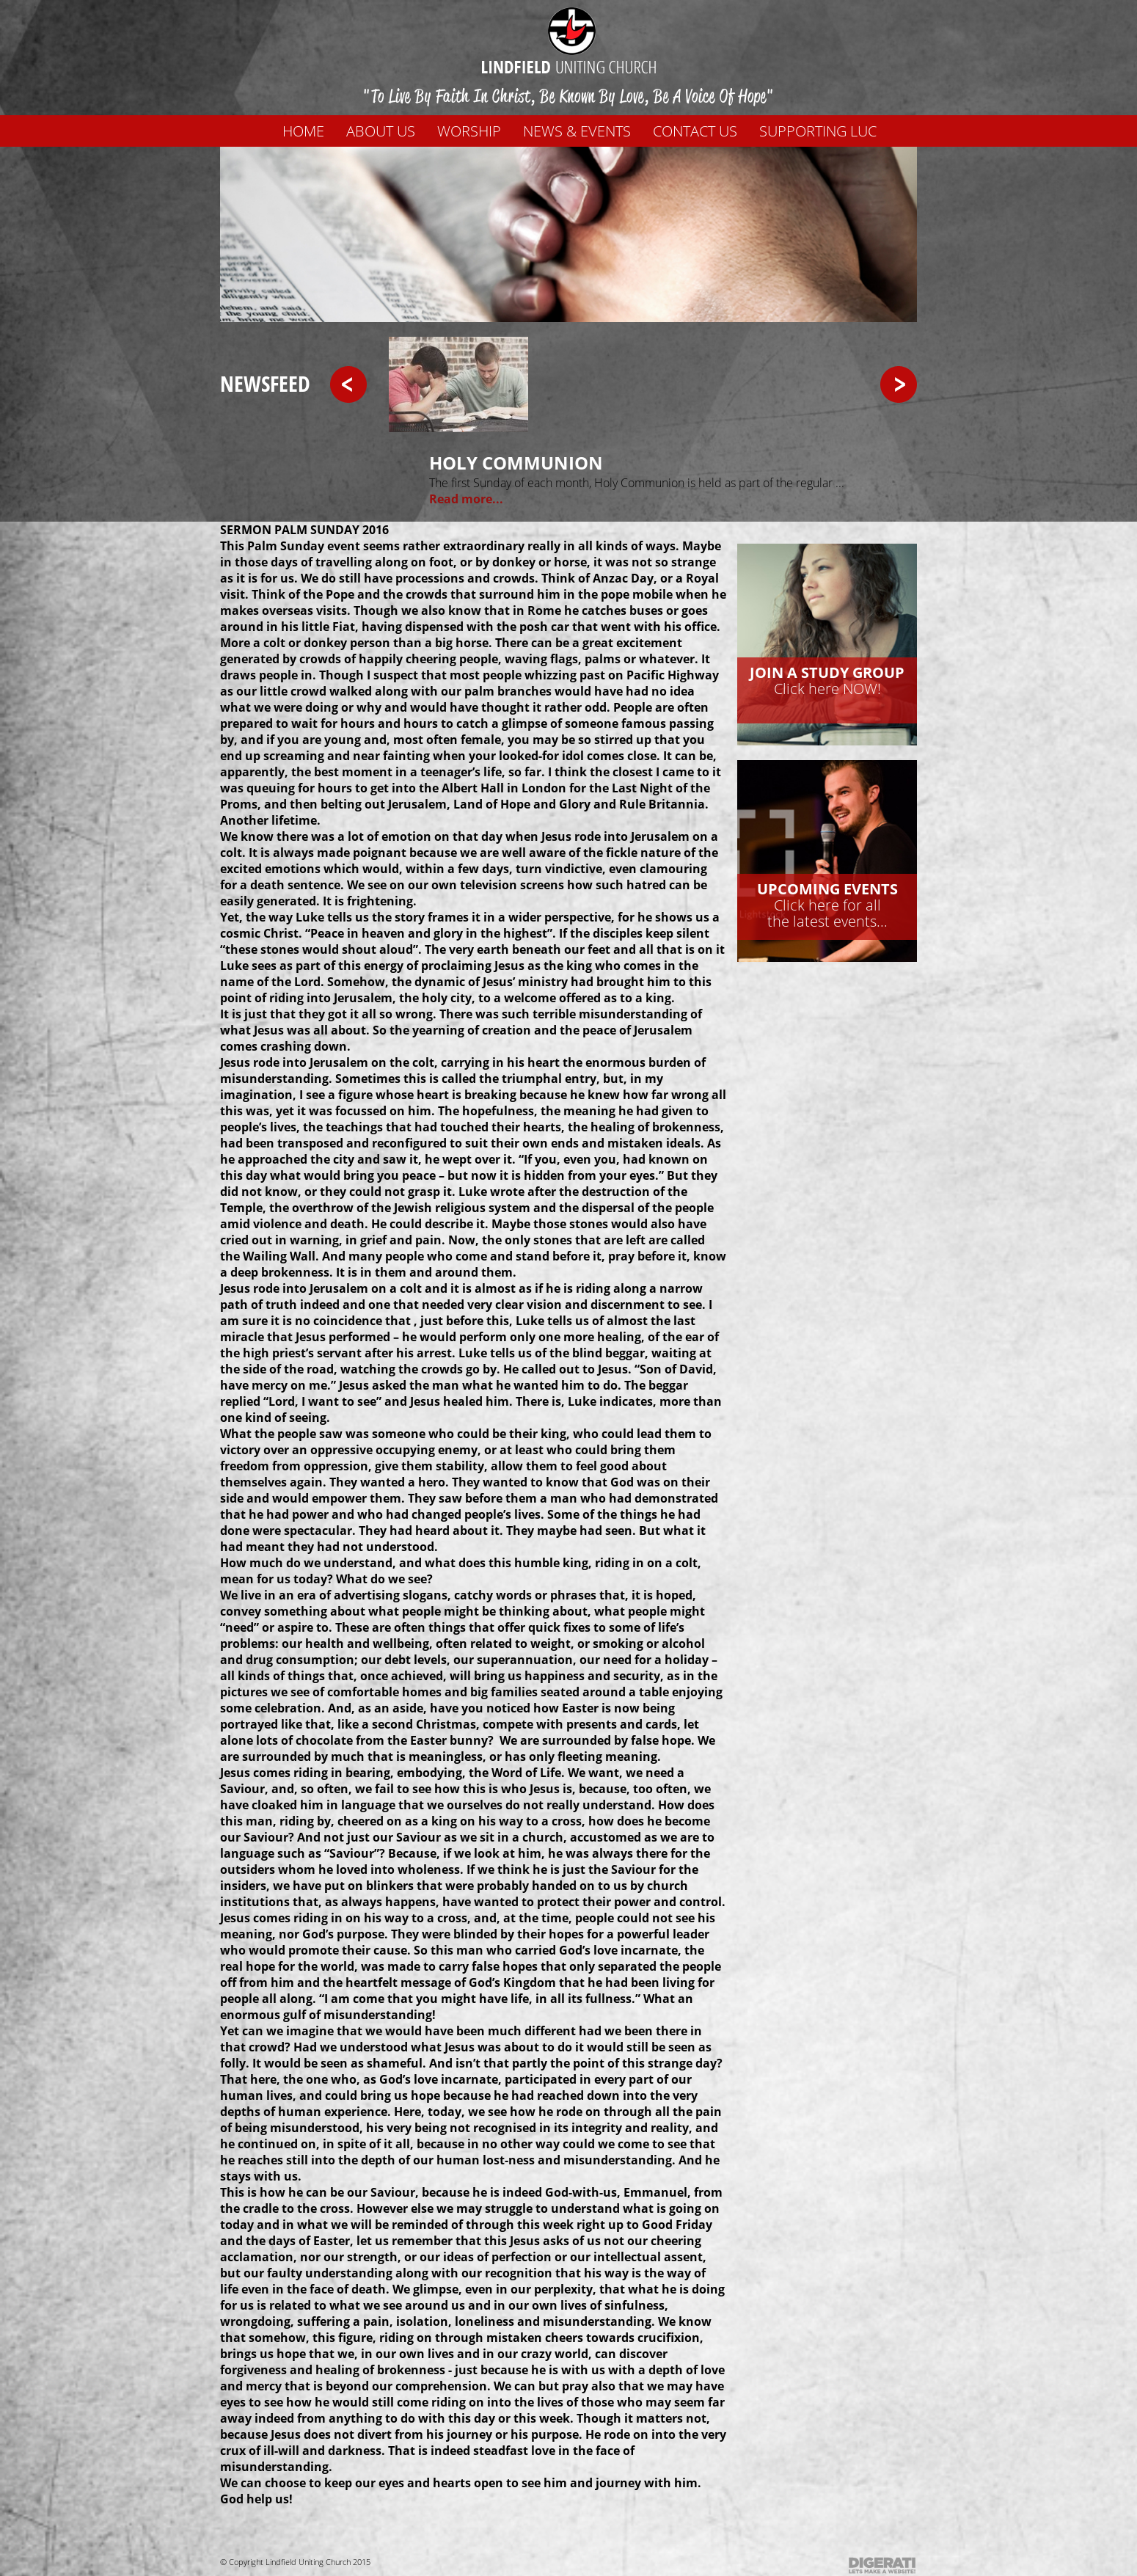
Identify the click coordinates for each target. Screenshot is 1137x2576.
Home (303, 131)
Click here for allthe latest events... (827, 905)
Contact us (695, 131)
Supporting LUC (818, 131)
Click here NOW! (827, 680)
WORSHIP (469, 131)
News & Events (577, 131)
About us (380, 131)
